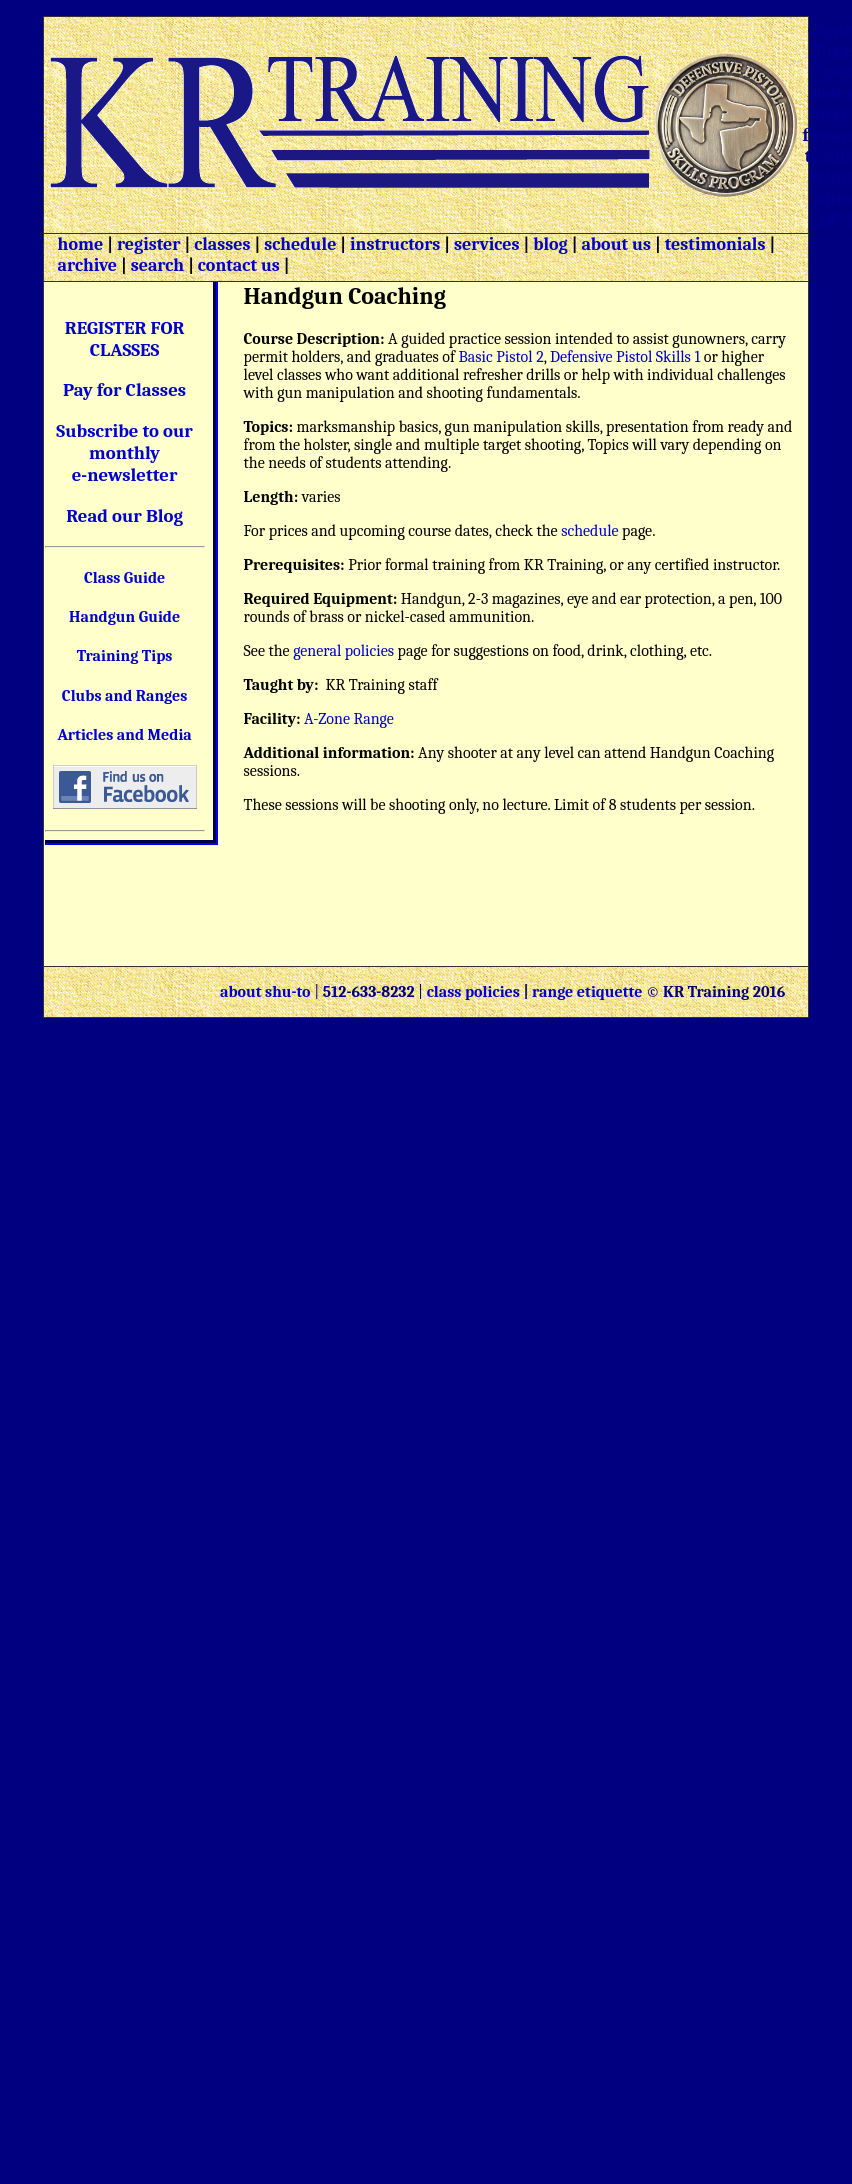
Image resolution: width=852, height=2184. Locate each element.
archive (87, 265)
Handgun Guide (124, 617)
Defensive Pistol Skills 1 (624, 357)
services (487, 244)
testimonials (715, 244)
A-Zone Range (349, 719)
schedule (300, 244)
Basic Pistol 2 (501, 357)
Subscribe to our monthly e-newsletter (124, 453)
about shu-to (267, 992)
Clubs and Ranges (125, 696)
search (157, 265)
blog (550, 244)
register (149, 244)
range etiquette (587, 992)
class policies (473, 992)
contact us (239, 265)
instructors (395, 244)
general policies (343, 651)
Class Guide (124, 578)
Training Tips (125, 656)
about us (614, 244)
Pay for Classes (124, 390)
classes (220, 244)
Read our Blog (124, 516)
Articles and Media (124, 735)
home (81, 244)
